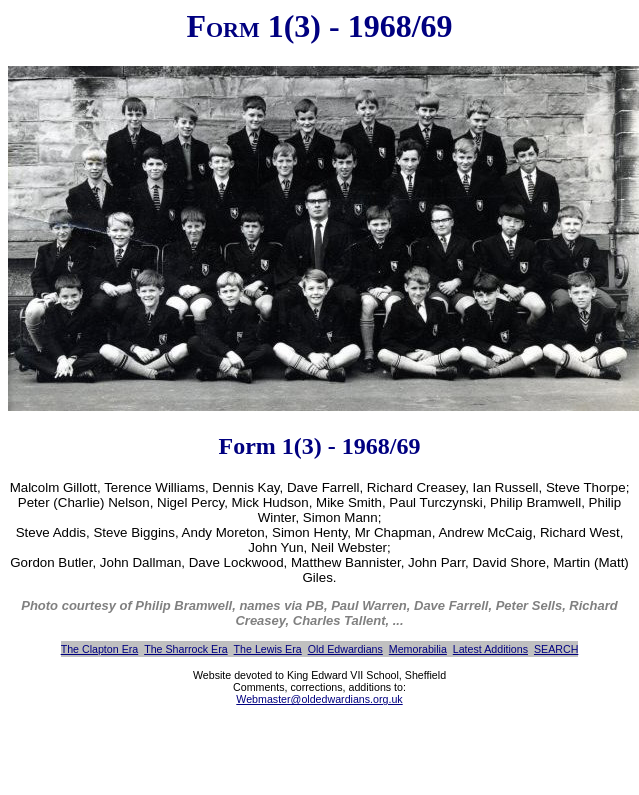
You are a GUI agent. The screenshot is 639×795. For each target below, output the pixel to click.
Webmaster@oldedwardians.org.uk (319, 699)
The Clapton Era (100, 649)
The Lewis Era (268, 649)
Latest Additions (490, 649)
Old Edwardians (345, 649)
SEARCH (556, 649)
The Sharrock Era (186, 649)
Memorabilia (418, 649)
